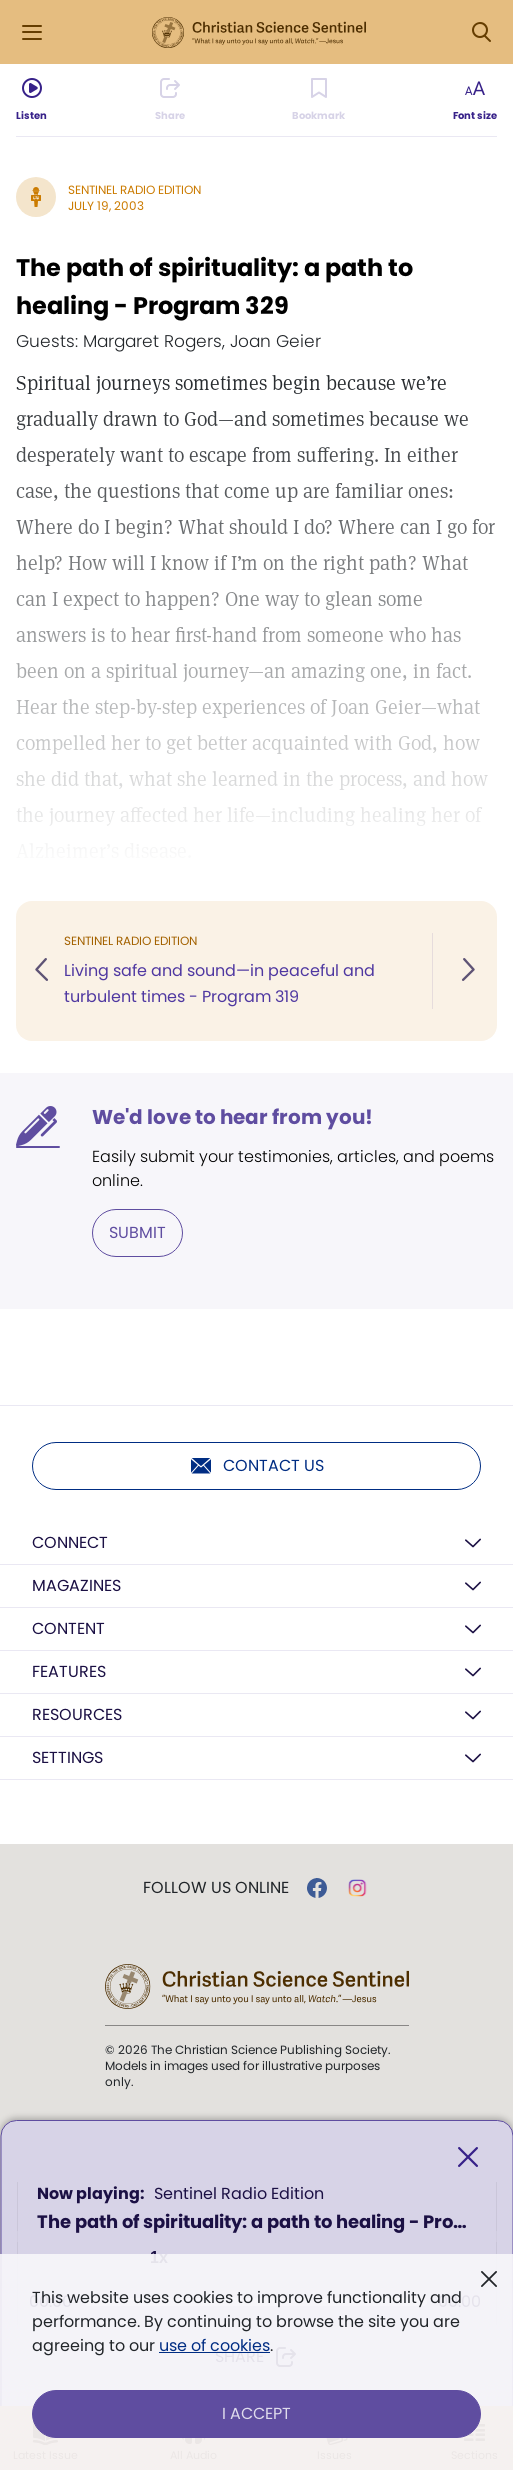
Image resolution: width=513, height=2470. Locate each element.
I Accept (256, 2413)
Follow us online (216, 1888)
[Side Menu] (32, 32)
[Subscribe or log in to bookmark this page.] (318, 100)
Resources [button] (77, 1714)
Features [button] (69, 1671)
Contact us (256, 1466)
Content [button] (68, 1628)
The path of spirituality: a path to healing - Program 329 (214, 286)
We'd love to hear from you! (232, 1117)
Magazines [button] (76, 1585)
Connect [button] (70, 1542)
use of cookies (214, 2345)
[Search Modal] (481, 32)
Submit (137, 1232)
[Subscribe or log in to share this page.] (170, 100)
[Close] (468, 2157)
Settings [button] (67, 1757)
